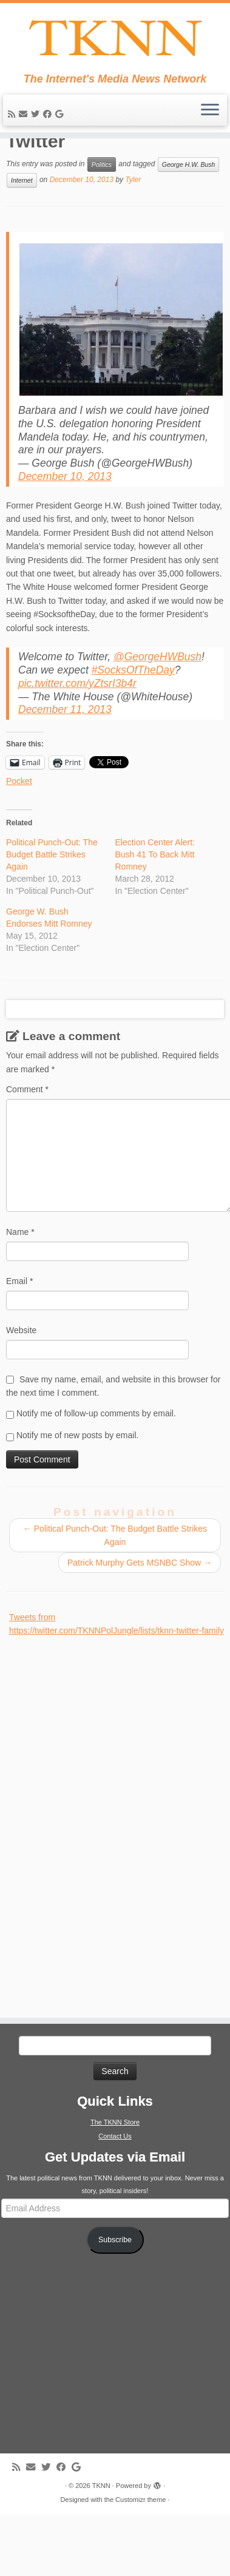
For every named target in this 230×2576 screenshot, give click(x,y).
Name (20, 1280)
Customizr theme (140, 2548)
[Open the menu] (210, 115)
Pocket (19, 829)
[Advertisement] (100, 1868)
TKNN (101, 2534)
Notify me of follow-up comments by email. (96, 1462)
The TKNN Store (115, 2170)
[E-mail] (25, 118)
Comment (27, 1138)
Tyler (133, 228)
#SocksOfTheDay (133, 718)
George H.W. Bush (188, 213)
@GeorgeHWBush (157, 705)
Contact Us (114, 2184)
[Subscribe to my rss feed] (13, 118)
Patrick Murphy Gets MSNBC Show (139, 1611)
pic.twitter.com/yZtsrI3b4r (77, 732)
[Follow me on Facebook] (49, 118)
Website (21, 1379)
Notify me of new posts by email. (77, 1484)
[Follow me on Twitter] (37, 118)
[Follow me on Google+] (61, 118)
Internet (22, 228)
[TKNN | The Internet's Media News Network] (115, 40)
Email (19, 1329)
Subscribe (115, 2288)
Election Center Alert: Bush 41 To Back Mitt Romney (155, 903)
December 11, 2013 (65, 758)
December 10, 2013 (65, 525)
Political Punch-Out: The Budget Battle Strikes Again (52, 903)
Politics (102, 213)
